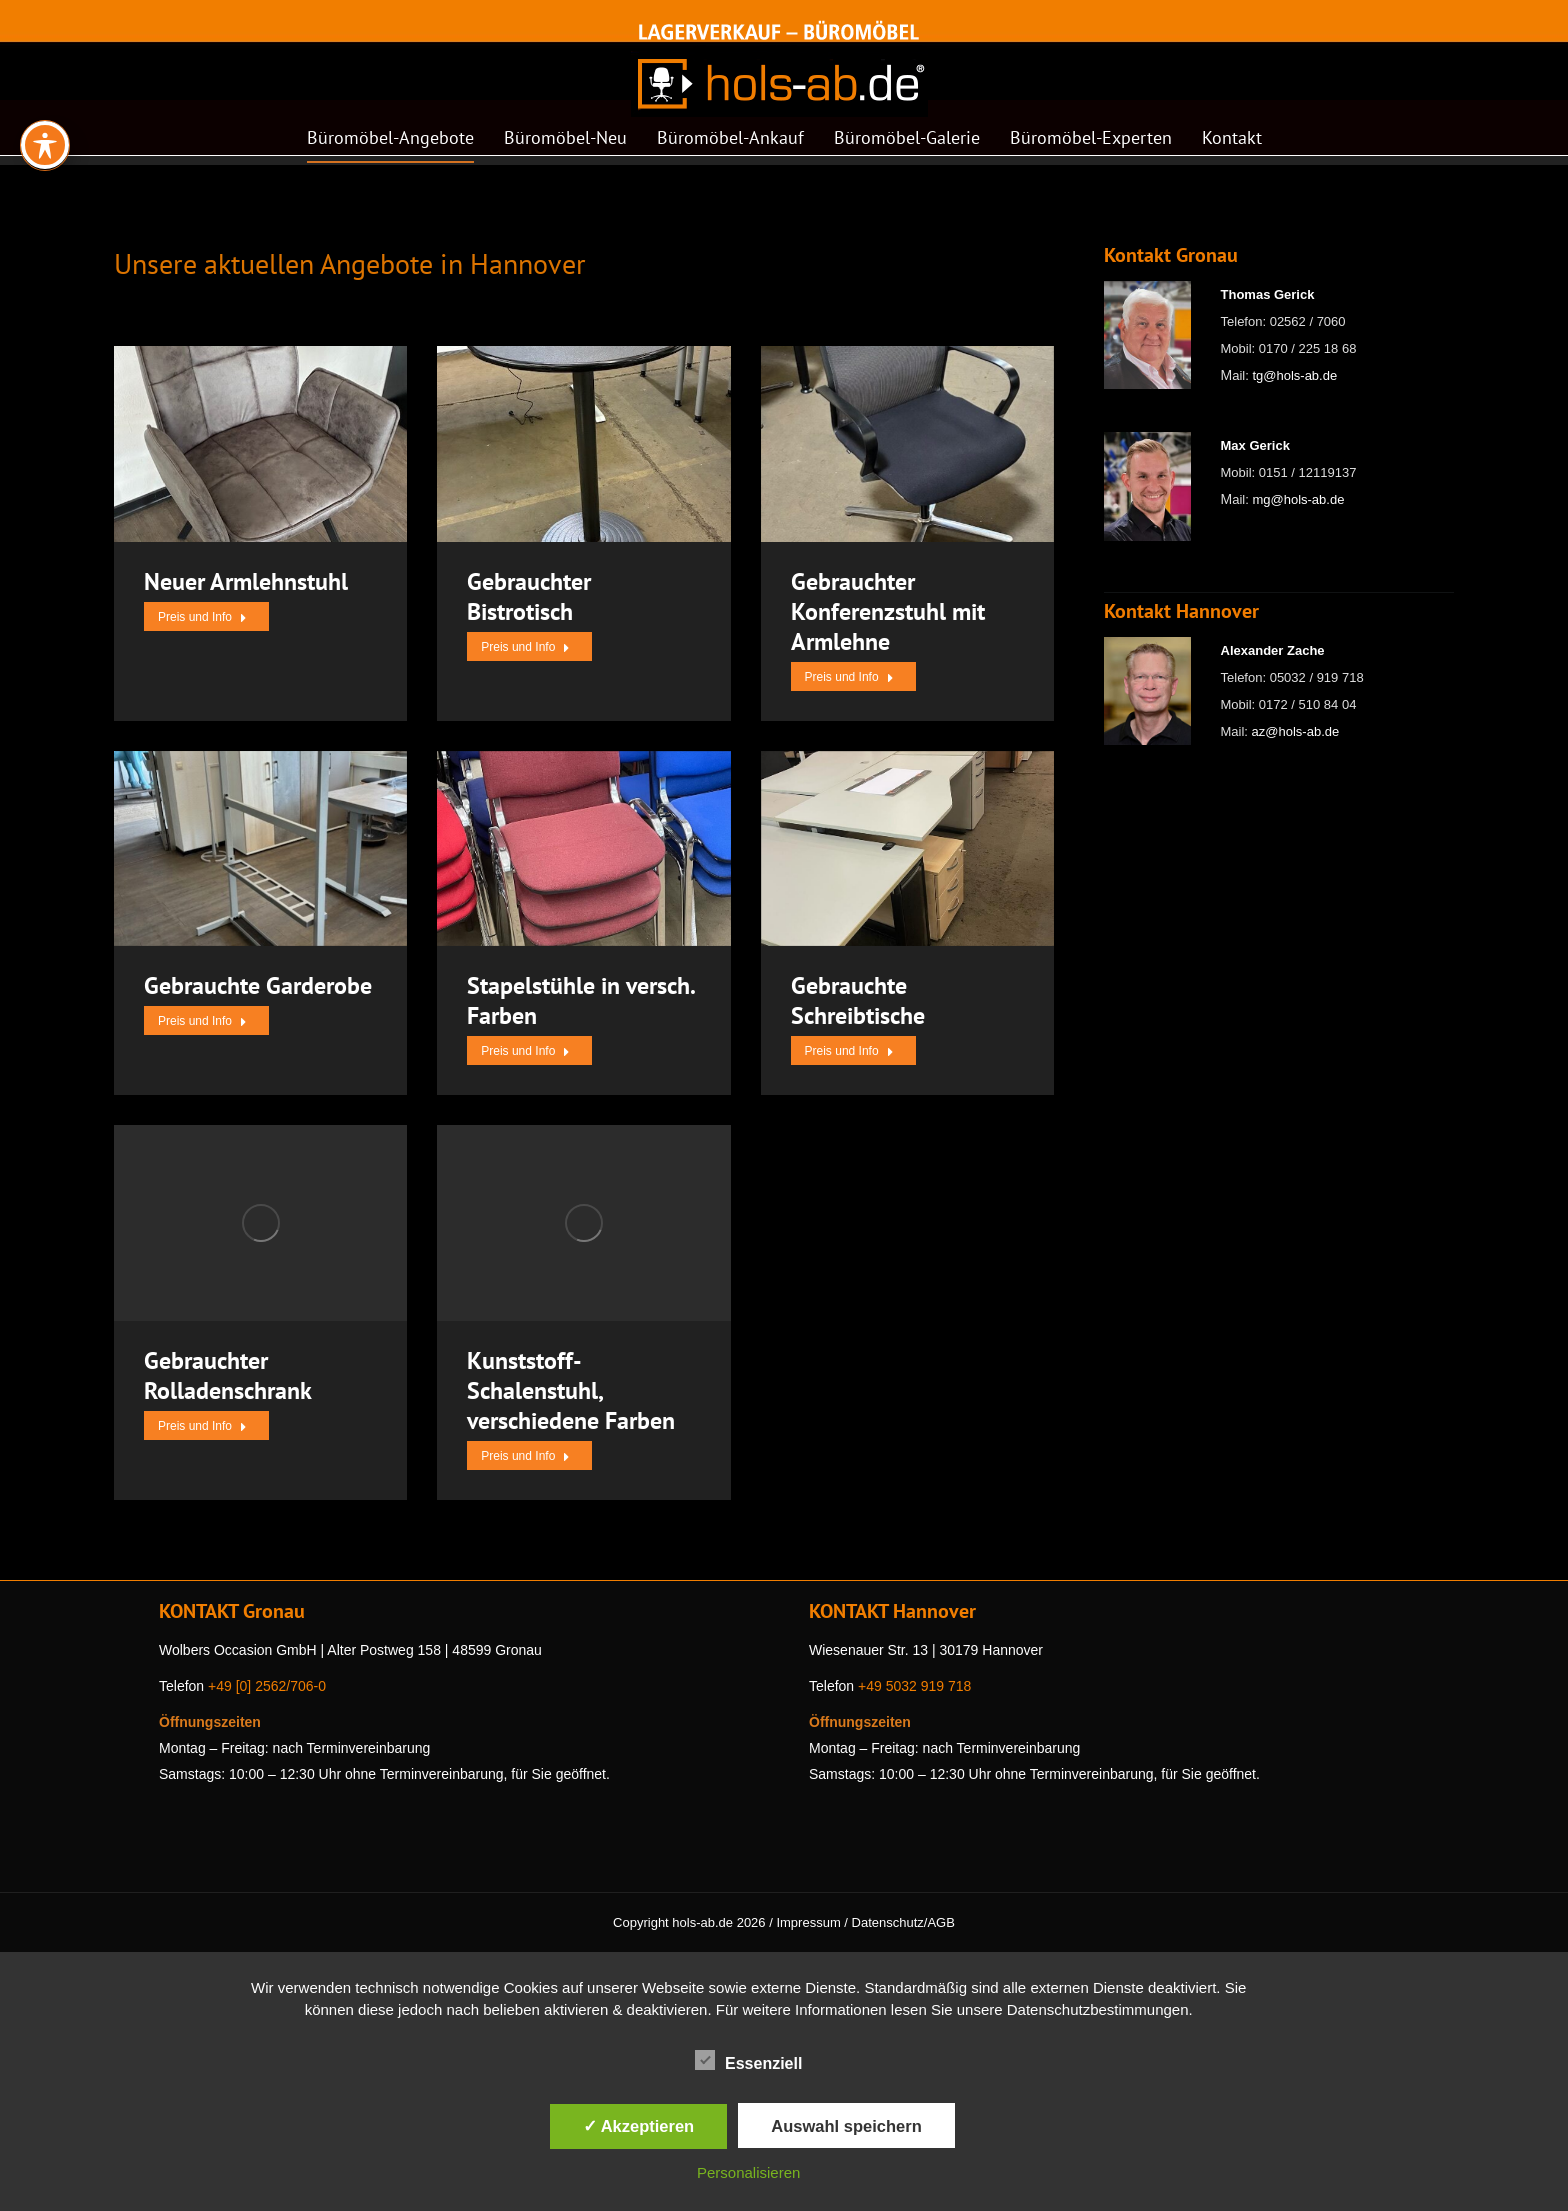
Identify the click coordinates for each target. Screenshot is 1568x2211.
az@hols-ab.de (1296, 731)
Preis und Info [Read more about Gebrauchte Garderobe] (202, 1021)
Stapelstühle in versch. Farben (580, 1000)
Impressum (808, 1922)
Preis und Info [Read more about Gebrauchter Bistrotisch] (525, 647)
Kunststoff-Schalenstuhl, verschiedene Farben (571, 1390)
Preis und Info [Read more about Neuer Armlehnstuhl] (202, 617)
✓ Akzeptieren (639, 2126)
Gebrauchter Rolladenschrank (228, 1375)
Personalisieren (748, 2172)
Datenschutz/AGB (903, 1922)
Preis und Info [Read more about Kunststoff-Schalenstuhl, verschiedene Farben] (525, 1456)
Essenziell (748, 2060)
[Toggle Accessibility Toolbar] (45, 91)
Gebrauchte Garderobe (258, 985)
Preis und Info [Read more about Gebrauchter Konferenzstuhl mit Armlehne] (849, 677)
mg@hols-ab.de (1298, 499)
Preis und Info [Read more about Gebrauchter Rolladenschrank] (202, 1426)
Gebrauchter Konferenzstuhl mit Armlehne (888, 611)
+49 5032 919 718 (914, 1686)
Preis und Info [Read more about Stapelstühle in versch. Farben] (525, 1051)
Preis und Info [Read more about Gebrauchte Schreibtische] (849, 1051)
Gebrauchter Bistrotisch (529, 596)
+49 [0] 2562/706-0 (267, 1686)
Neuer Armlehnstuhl (246, 581)
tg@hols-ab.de (1294, 375)
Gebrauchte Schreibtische (858, 1000)
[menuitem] (390, 144)
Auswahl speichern (846, 2126)
